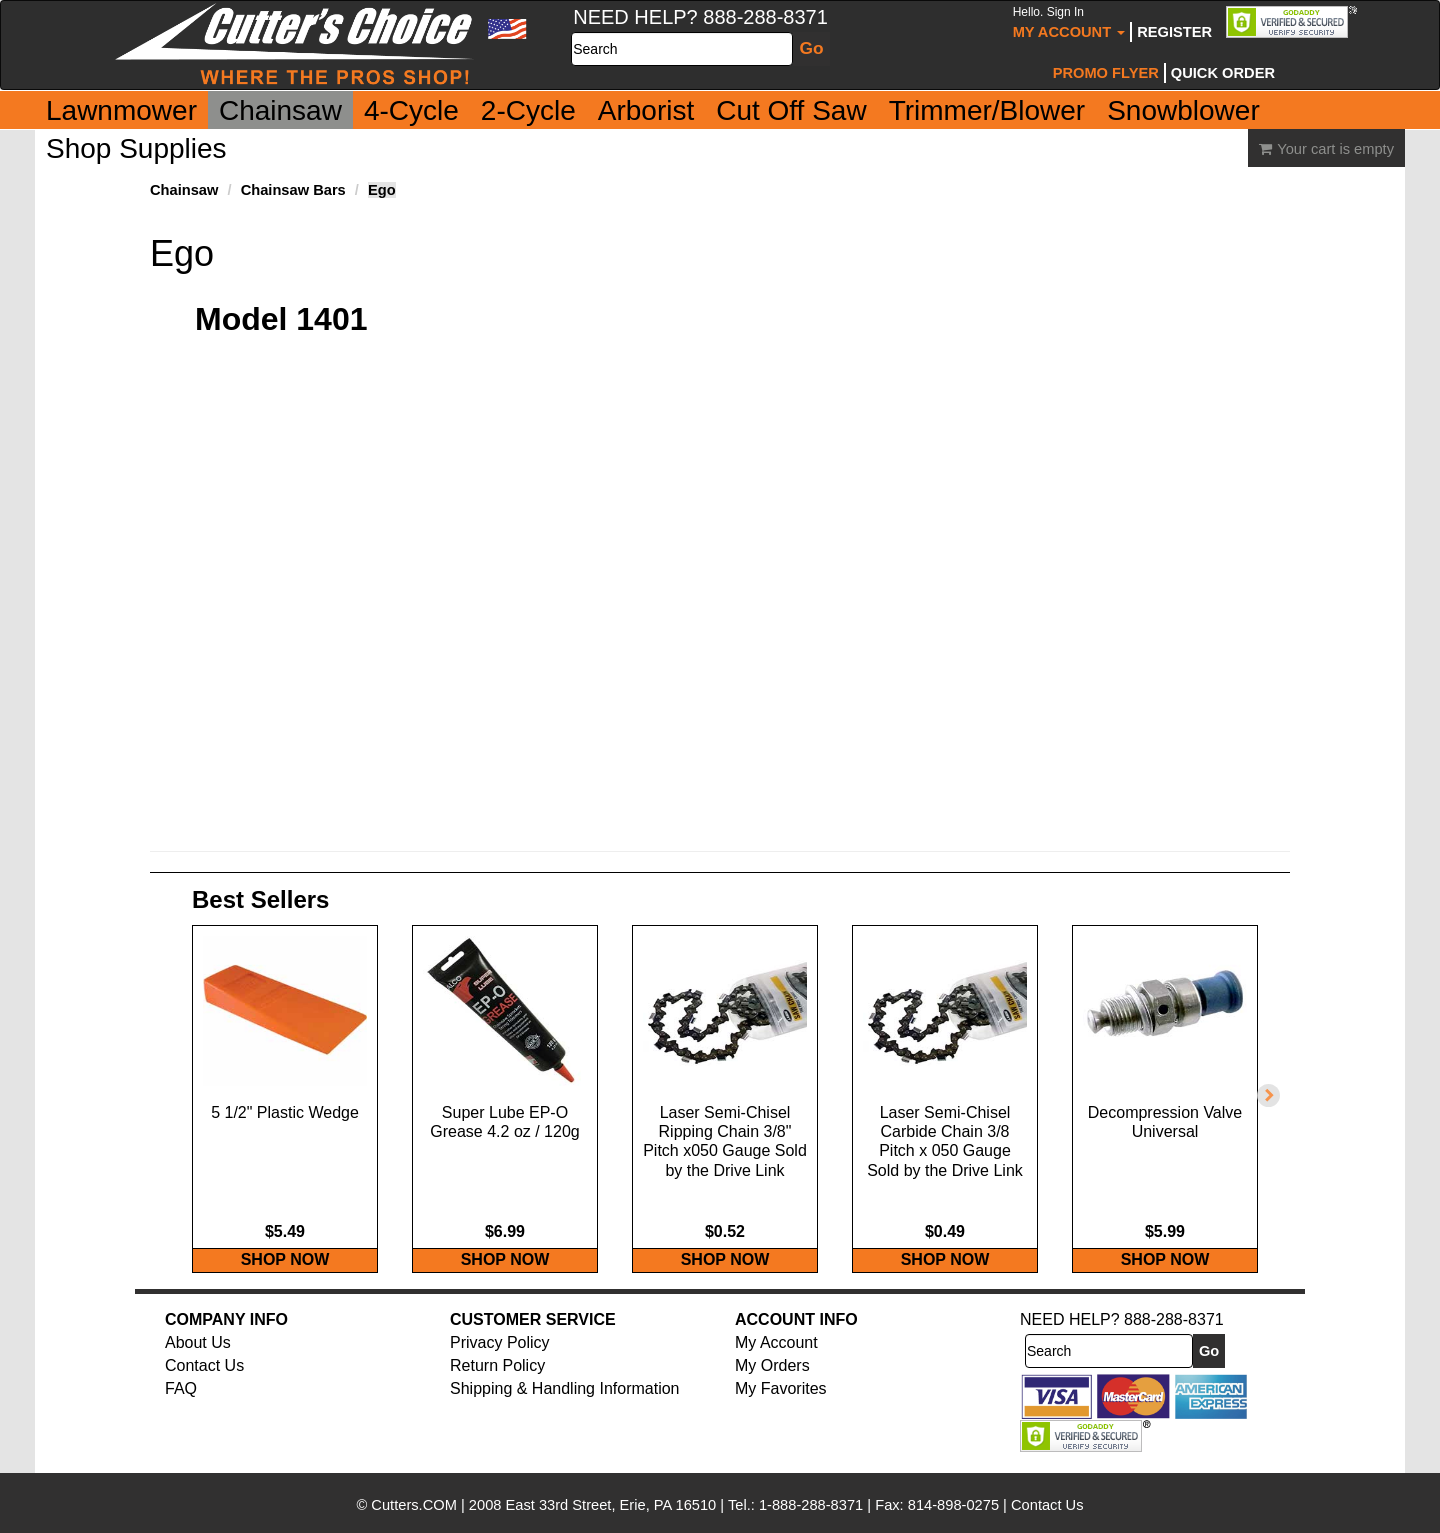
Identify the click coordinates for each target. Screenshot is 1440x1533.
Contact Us (204, 1386)
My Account (1069, 22)
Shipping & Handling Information (564, 1409)
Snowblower (1183, 110)
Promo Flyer (1106, 73)
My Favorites (781, 1409)
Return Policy (497, 1386)
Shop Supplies (136, 148)
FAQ (181, 1409)
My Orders (772, 1386)
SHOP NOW (285, 1280)
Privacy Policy (500, 1363)
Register (1174, 32)
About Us (198, 1363)
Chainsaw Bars (293, 190)
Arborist (646, 110)
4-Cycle (411, 110)
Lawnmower (121, 110)
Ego (382, 190)
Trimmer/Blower (987, 110)
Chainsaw (280, 110)
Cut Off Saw (791, 110)
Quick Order (1223, 73)
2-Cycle (528, 110)
